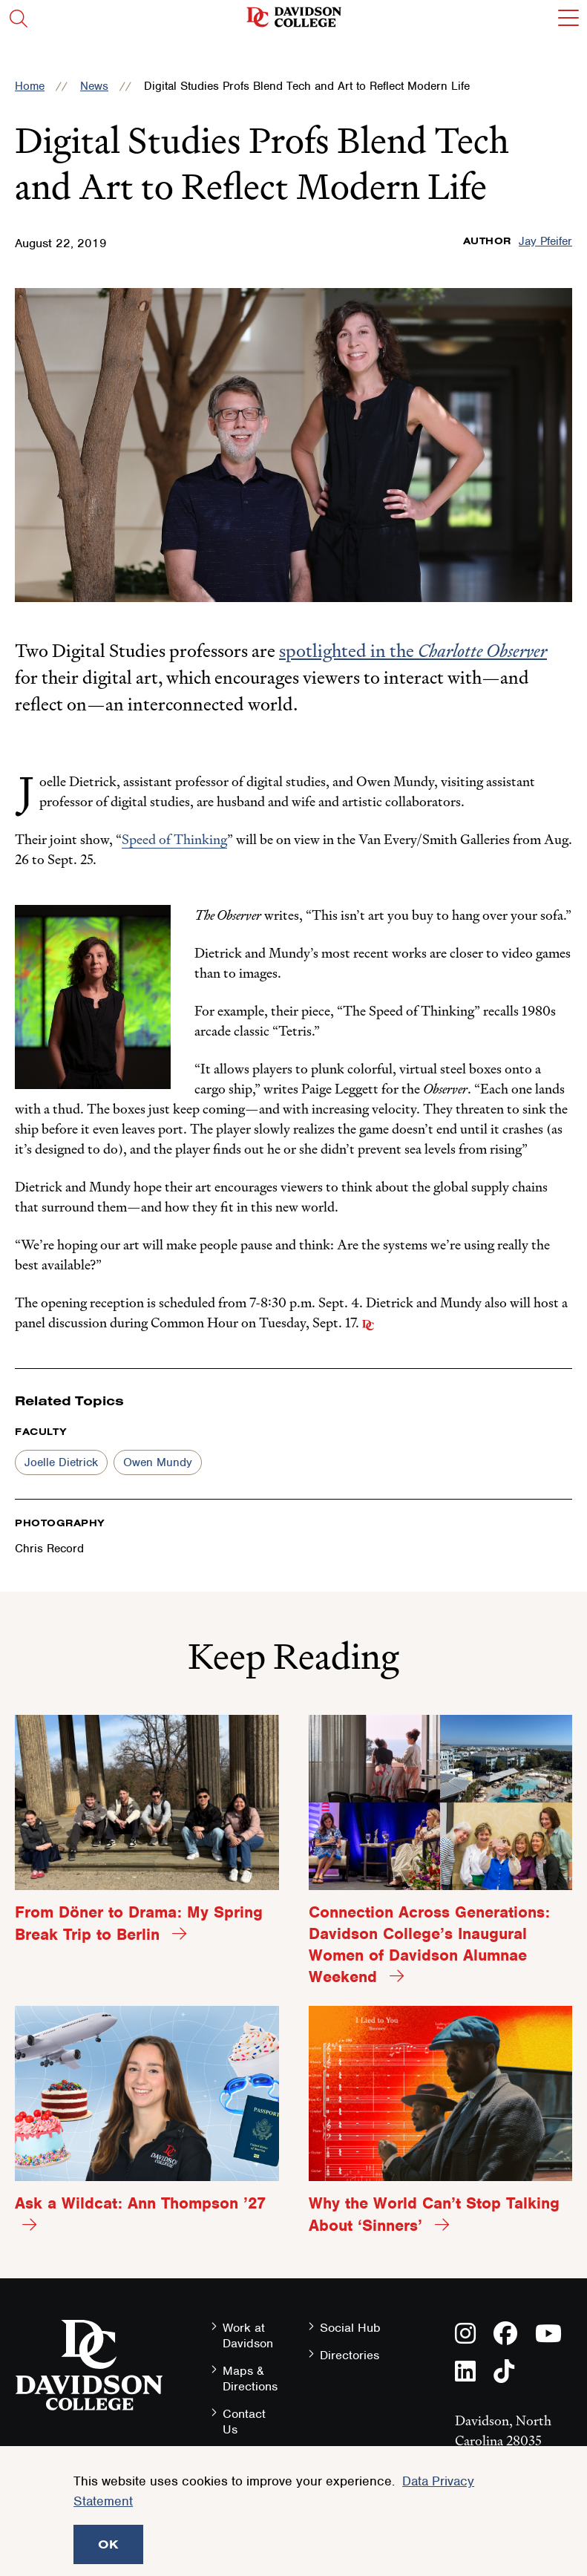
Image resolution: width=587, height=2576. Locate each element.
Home (30, 86)
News (94, 86)
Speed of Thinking (174, 839)
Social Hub (350, 2327)
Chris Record (49, 1548)
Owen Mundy (157, 1462)
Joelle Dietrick (61, 1462)
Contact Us (244, 2421)
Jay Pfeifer (545, 241)
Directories (349, 2355)
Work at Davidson (248, 2335)
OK (108, 2544)
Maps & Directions (250, 2378)
